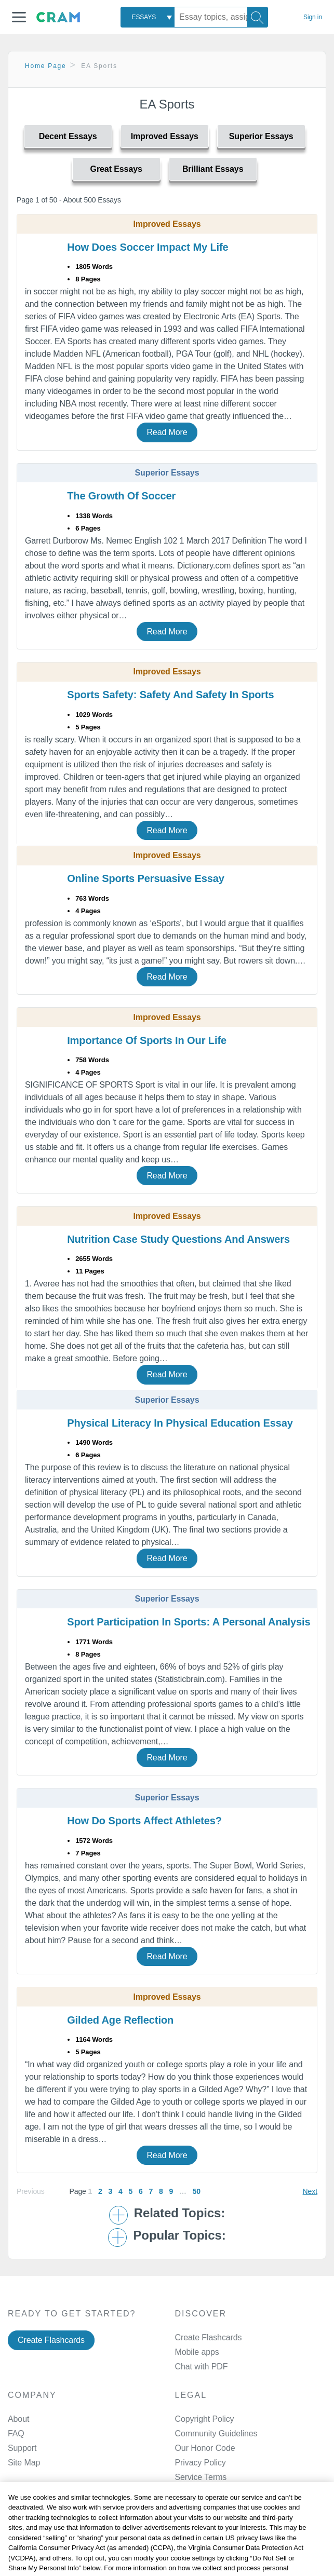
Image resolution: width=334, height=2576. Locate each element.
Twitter (210, 2570)
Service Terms (201, 2477)
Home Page (45, 66)
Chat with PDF (201, 2366)
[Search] (257, 17)
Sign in (312, 17)
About (18, 2419)
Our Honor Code (205, 2448)
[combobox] (148, 17)
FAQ (16, 2433)
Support (22, 2448)
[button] (19, 17)
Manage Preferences (213, 2491)
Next (310, 2191)
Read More (166, 432)
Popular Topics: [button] (179, 2235)
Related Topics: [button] (179, 2213)
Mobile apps (197, 2352)
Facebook (216, 2544)
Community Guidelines (216, 2433)
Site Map (24, 2462)
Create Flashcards (51, 2340)
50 (197, 2191)
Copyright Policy (204, 2419)
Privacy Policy (200, 2462)
